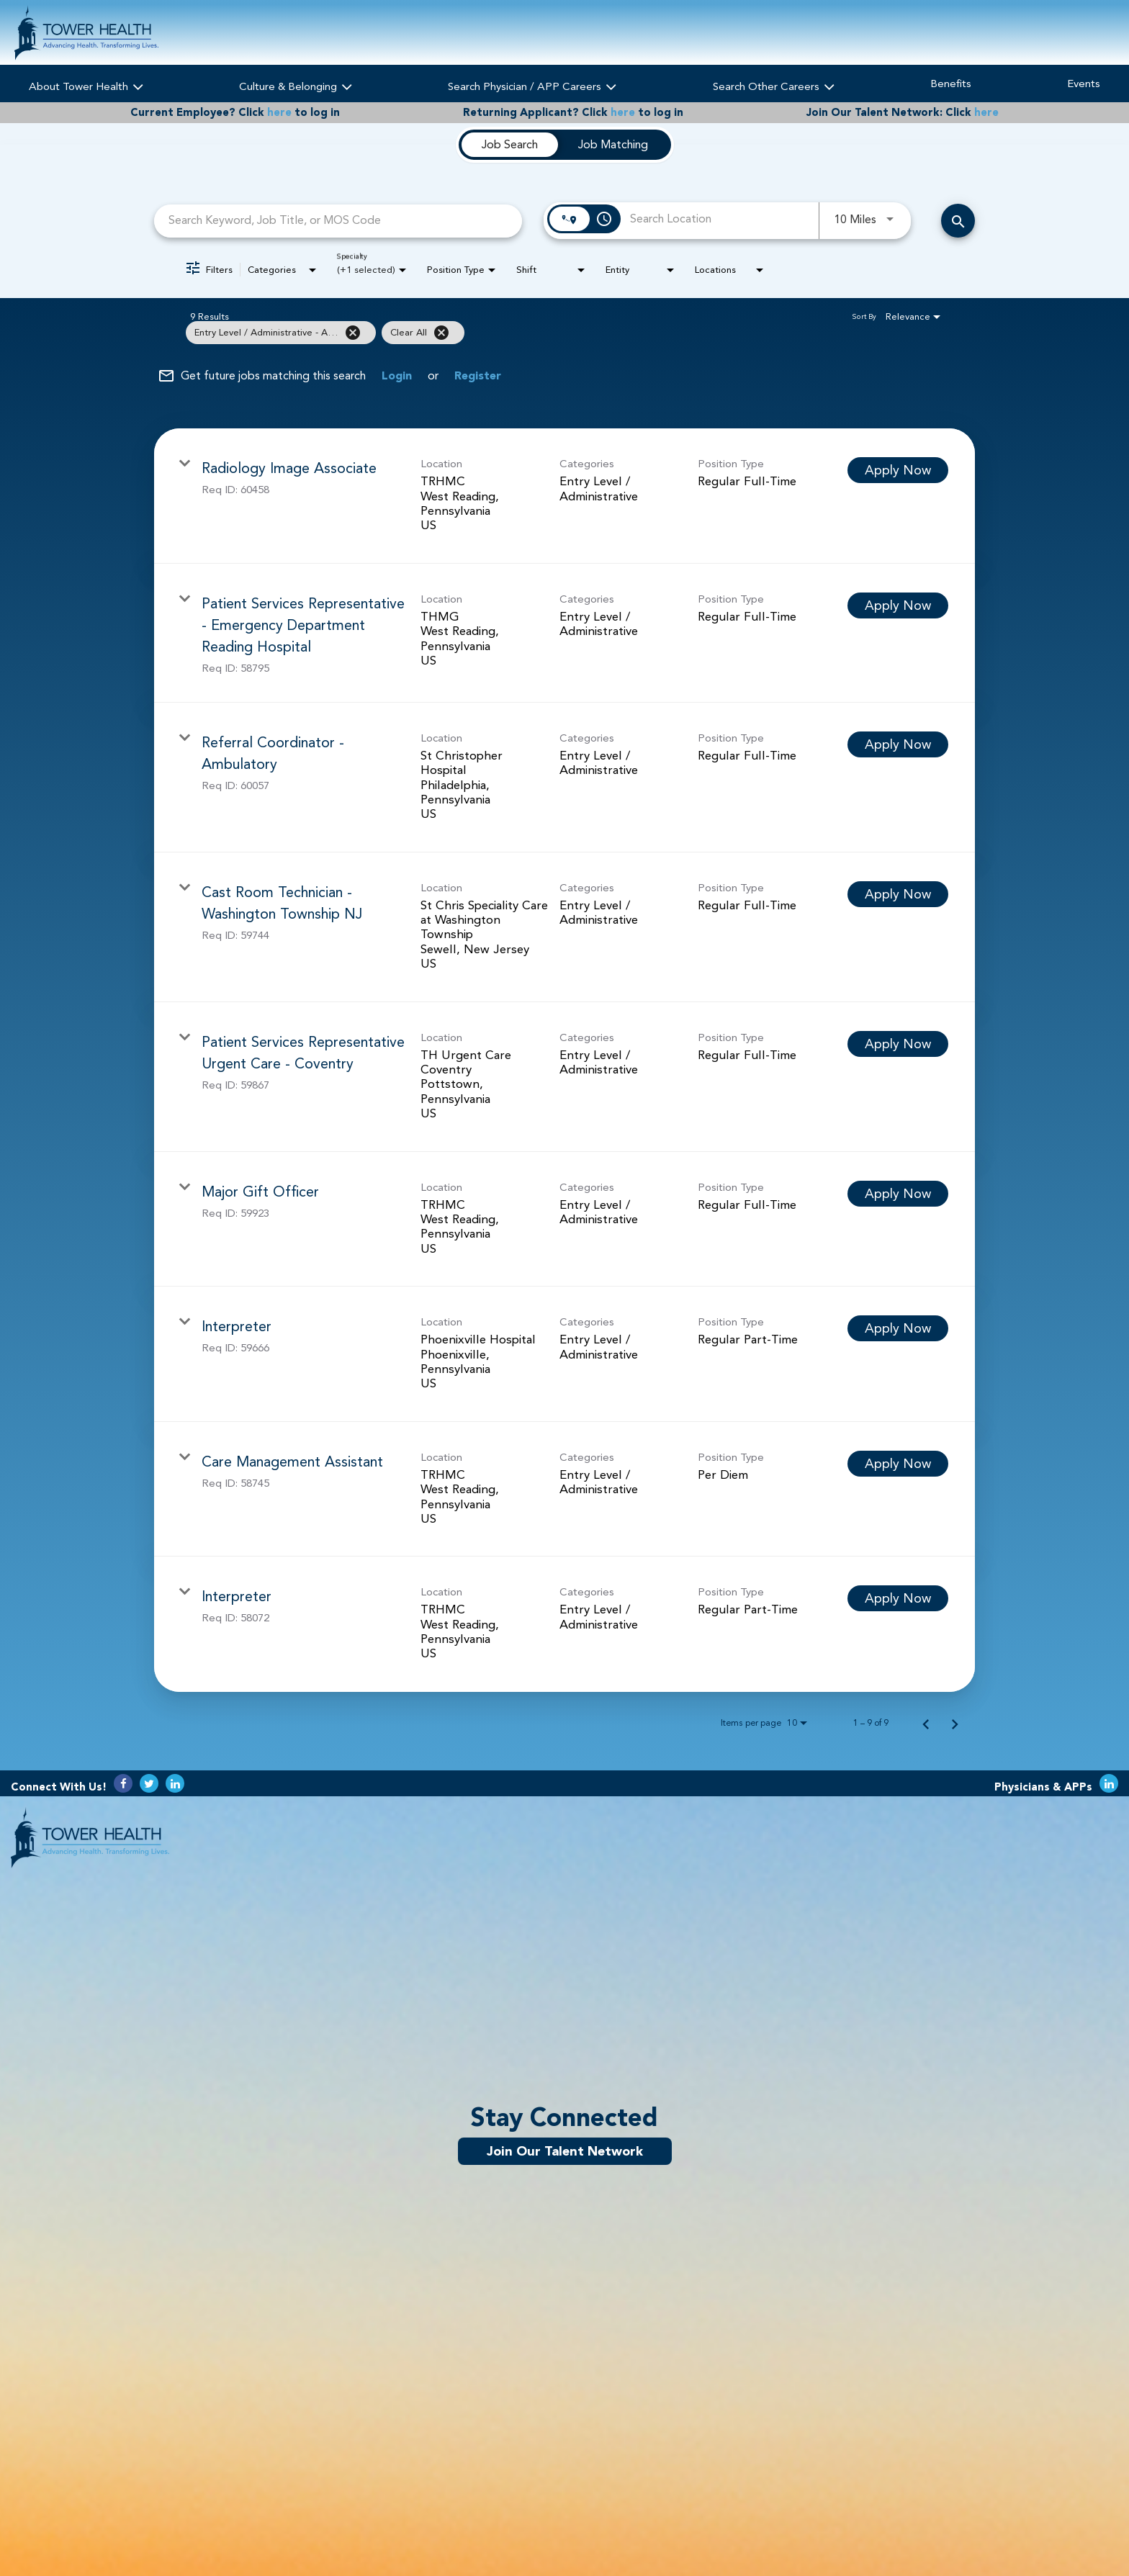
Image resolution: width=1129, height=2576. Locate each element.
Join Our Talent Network (565, 2151)
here (279, 112)
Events (1083, 83)
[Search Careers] (958, 221)
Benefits (950, 83)
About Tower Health (86, 85)
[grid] (536, 332)
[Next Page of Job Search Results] (954, 1722)
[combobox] (338, 221)
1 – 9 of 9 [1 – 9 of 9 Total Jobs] (871, 1723)
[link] (564, 496)
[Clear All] (441, 332)
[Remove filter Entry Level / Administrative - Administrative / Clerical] (352, 332)
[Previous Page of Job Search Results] (926, 1722)
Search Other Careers (774, 85)
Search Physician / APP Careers (532, 85)
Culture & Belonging (295, 85)
